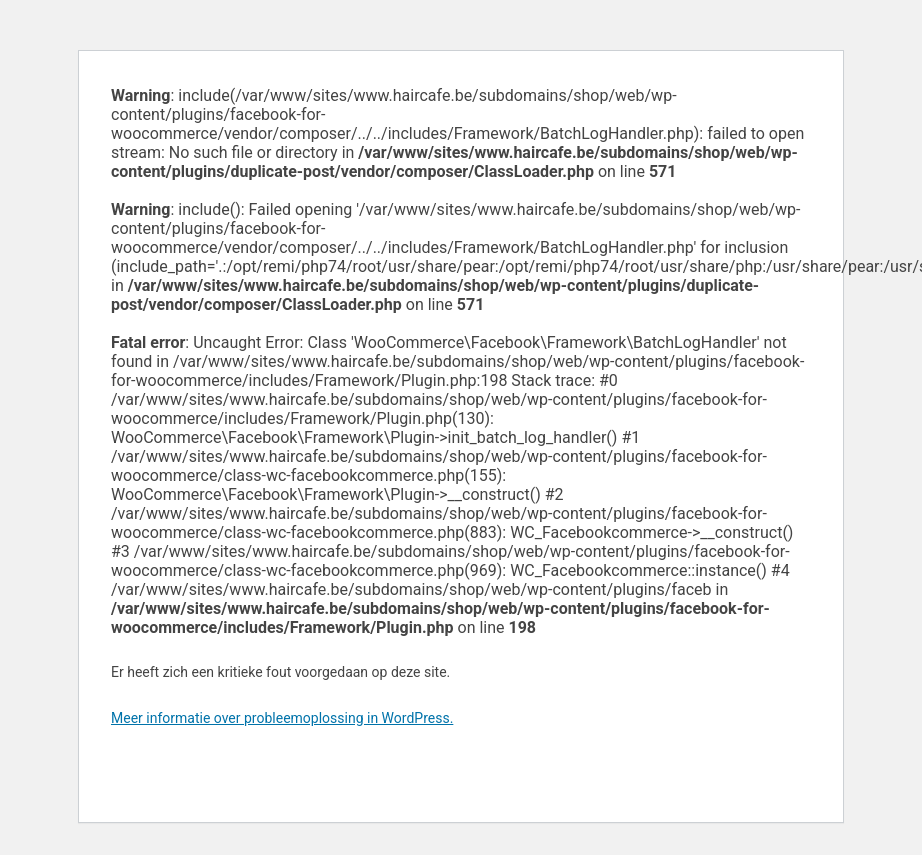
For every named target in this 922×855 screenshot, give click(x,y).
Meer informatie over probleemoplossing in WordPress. (282, 718)
